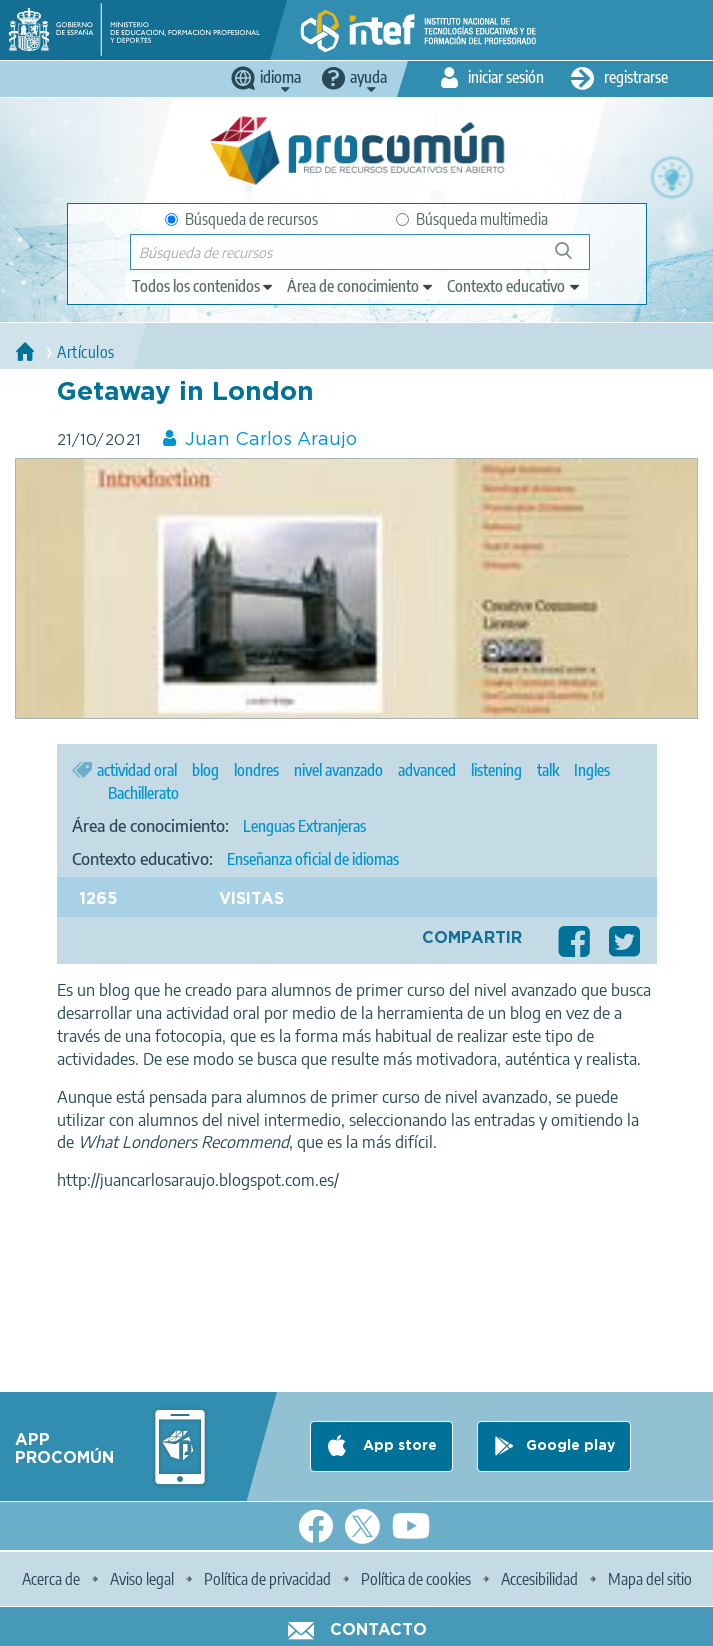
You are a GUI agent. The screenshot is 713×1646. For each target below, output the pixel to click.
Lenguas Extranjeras (304, 826)
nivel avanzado (338, 770)
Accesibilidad (539, 1579)
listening (496, 770)
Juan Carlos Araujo (271, 440)
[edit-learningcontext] (514, 286)
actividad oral (137, 770)
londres (256, 770)
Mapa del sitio (650, 1579)
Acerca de (51, 1579)
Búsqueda (574, 258)
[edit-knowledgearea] (361, 286)
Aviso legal (142, 1579)
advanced (427, 770)
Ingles (592, 770)
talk (548, 770)
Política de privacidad (267, 1579)
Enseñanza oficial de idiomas (313, 859)
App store (398, 1446)
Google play (570, 1446)
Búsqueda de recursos (241, 219)
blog (205, 770)
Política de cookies (416, 1579)
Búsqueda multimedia (472, 219)
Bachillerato (143, 793)
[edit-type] (203, 286)
